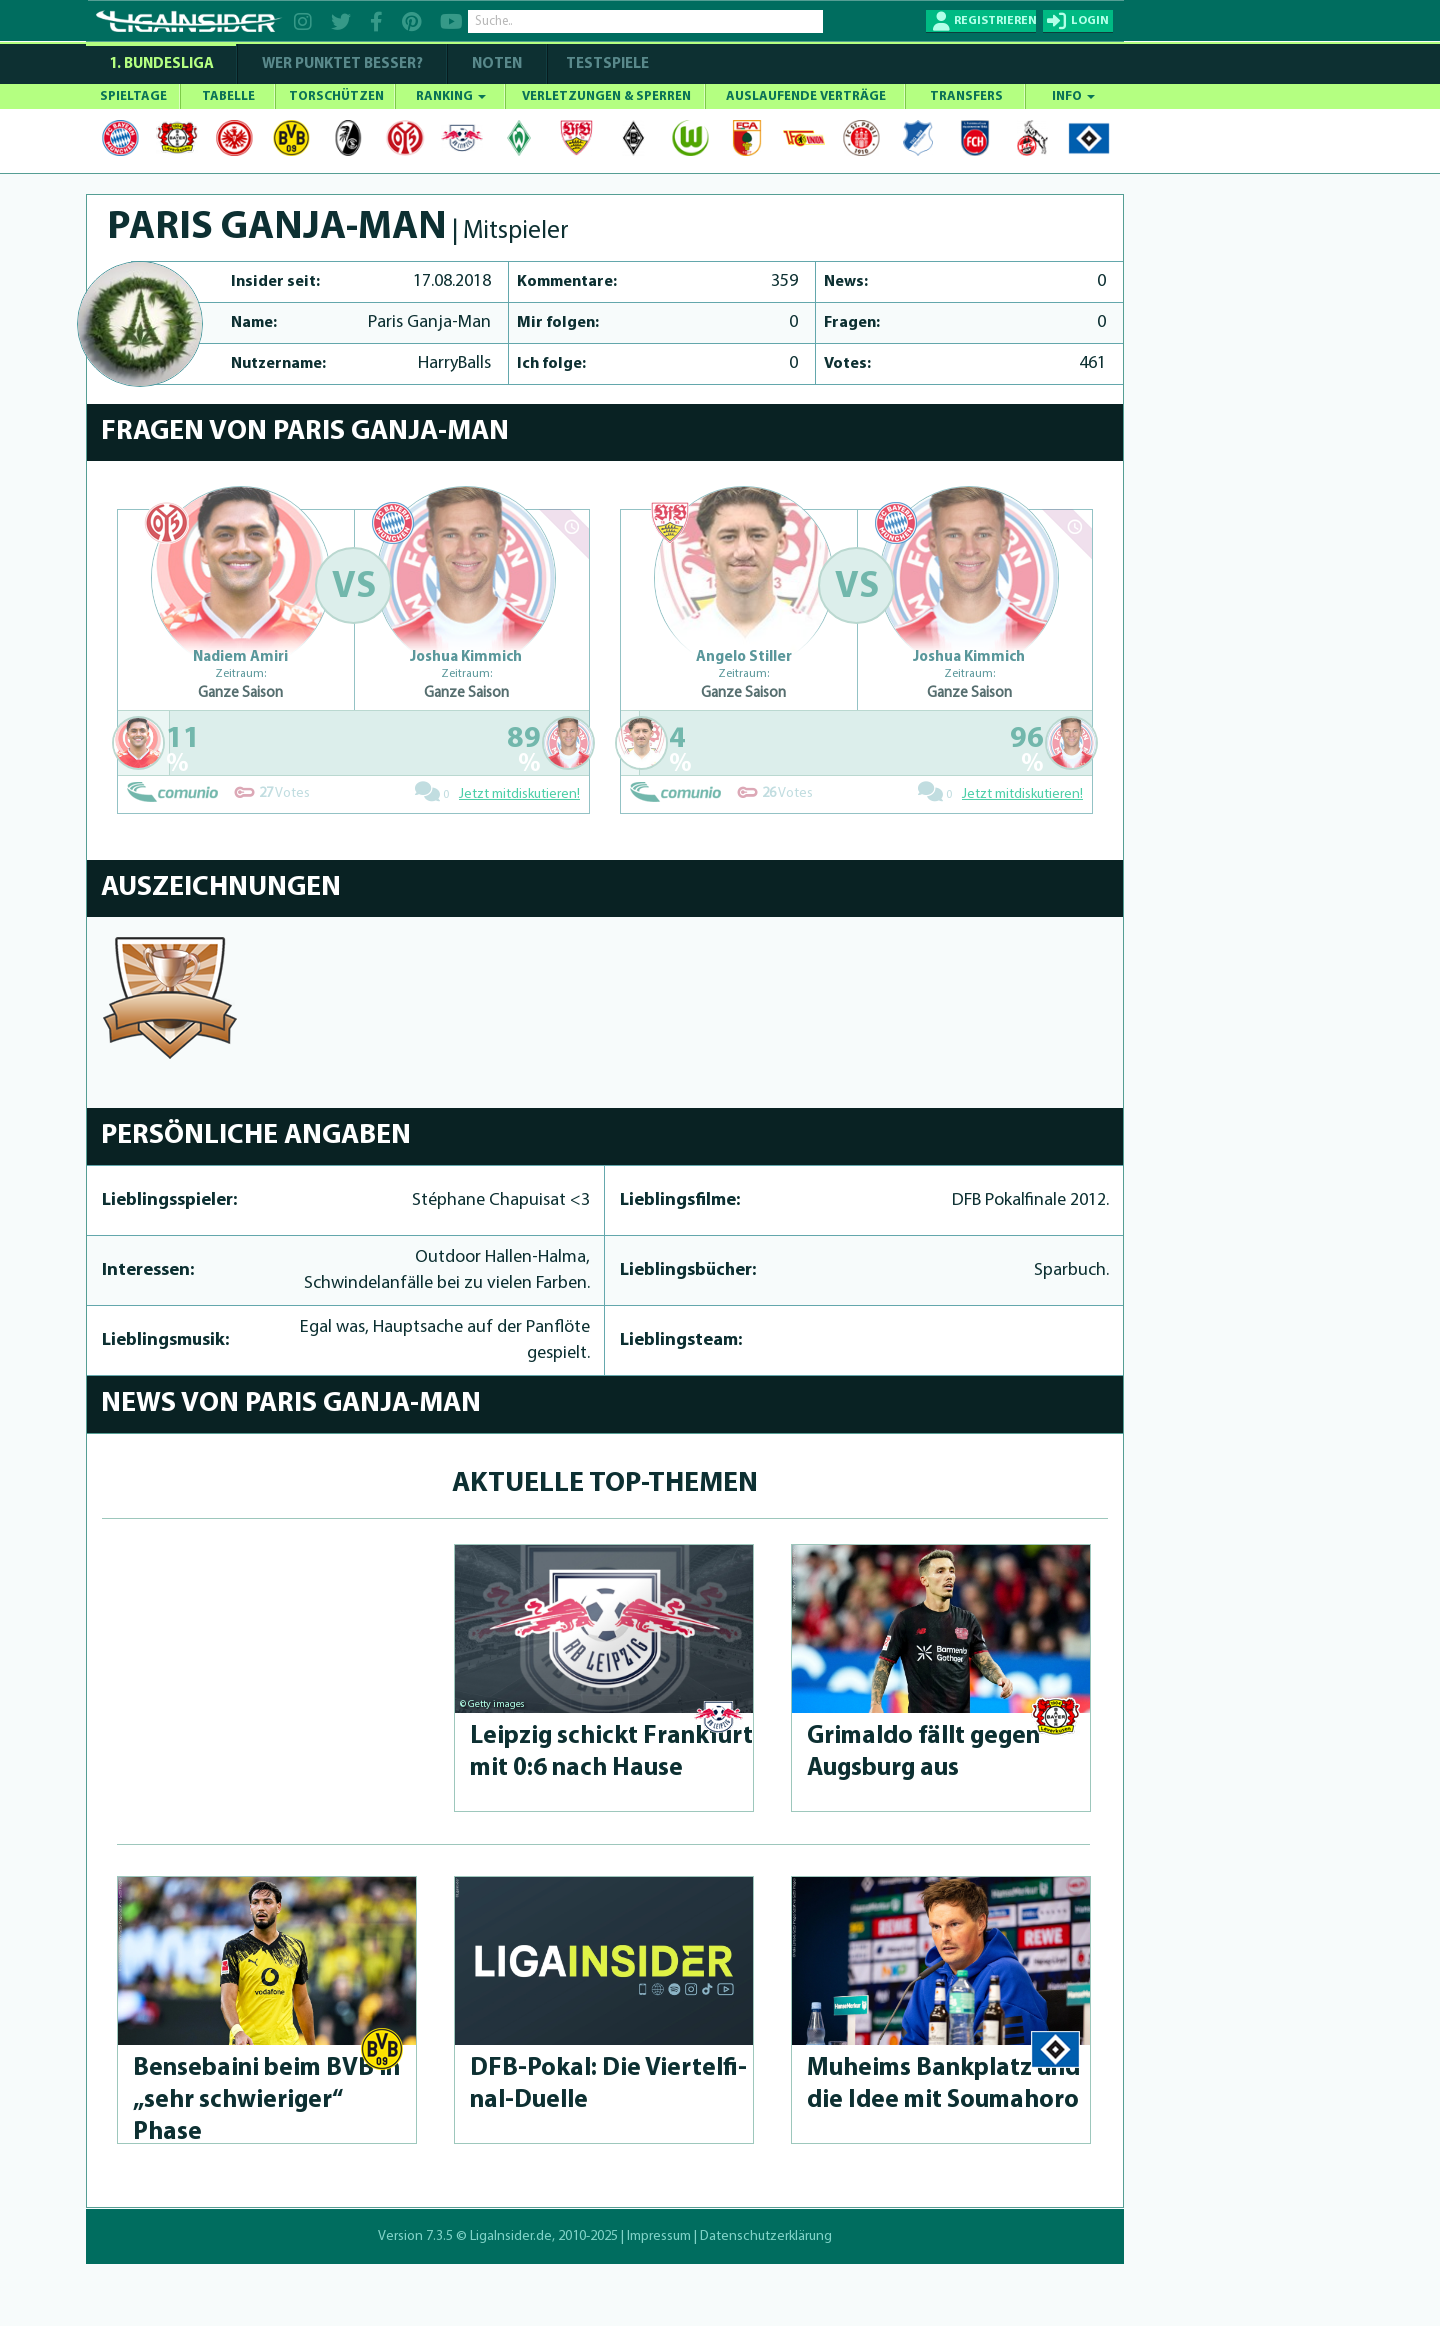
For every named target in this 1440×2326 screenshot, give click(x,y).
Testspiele (606, 64)
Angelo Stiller (744, 657)
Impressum (659, 2236)
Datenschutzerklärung (766, 2236)
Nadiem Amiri (240, 657)
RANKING (451, 96)
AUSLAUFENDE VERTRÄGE (806, 96)
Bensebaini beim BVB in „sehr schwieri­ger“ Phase (266, 2100)
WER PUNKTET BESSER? (342, 64)
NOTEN (497, 64)
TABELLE (228, 96)
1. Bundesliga (161, 64)
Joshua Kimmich (466, 657)
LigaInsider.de (511, 2236)
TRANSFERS (966, 96)
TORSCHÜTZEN (336, 96)
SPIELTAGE (133, 96)
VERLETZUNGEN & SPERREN (606, 96)
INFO (1073, 96)
